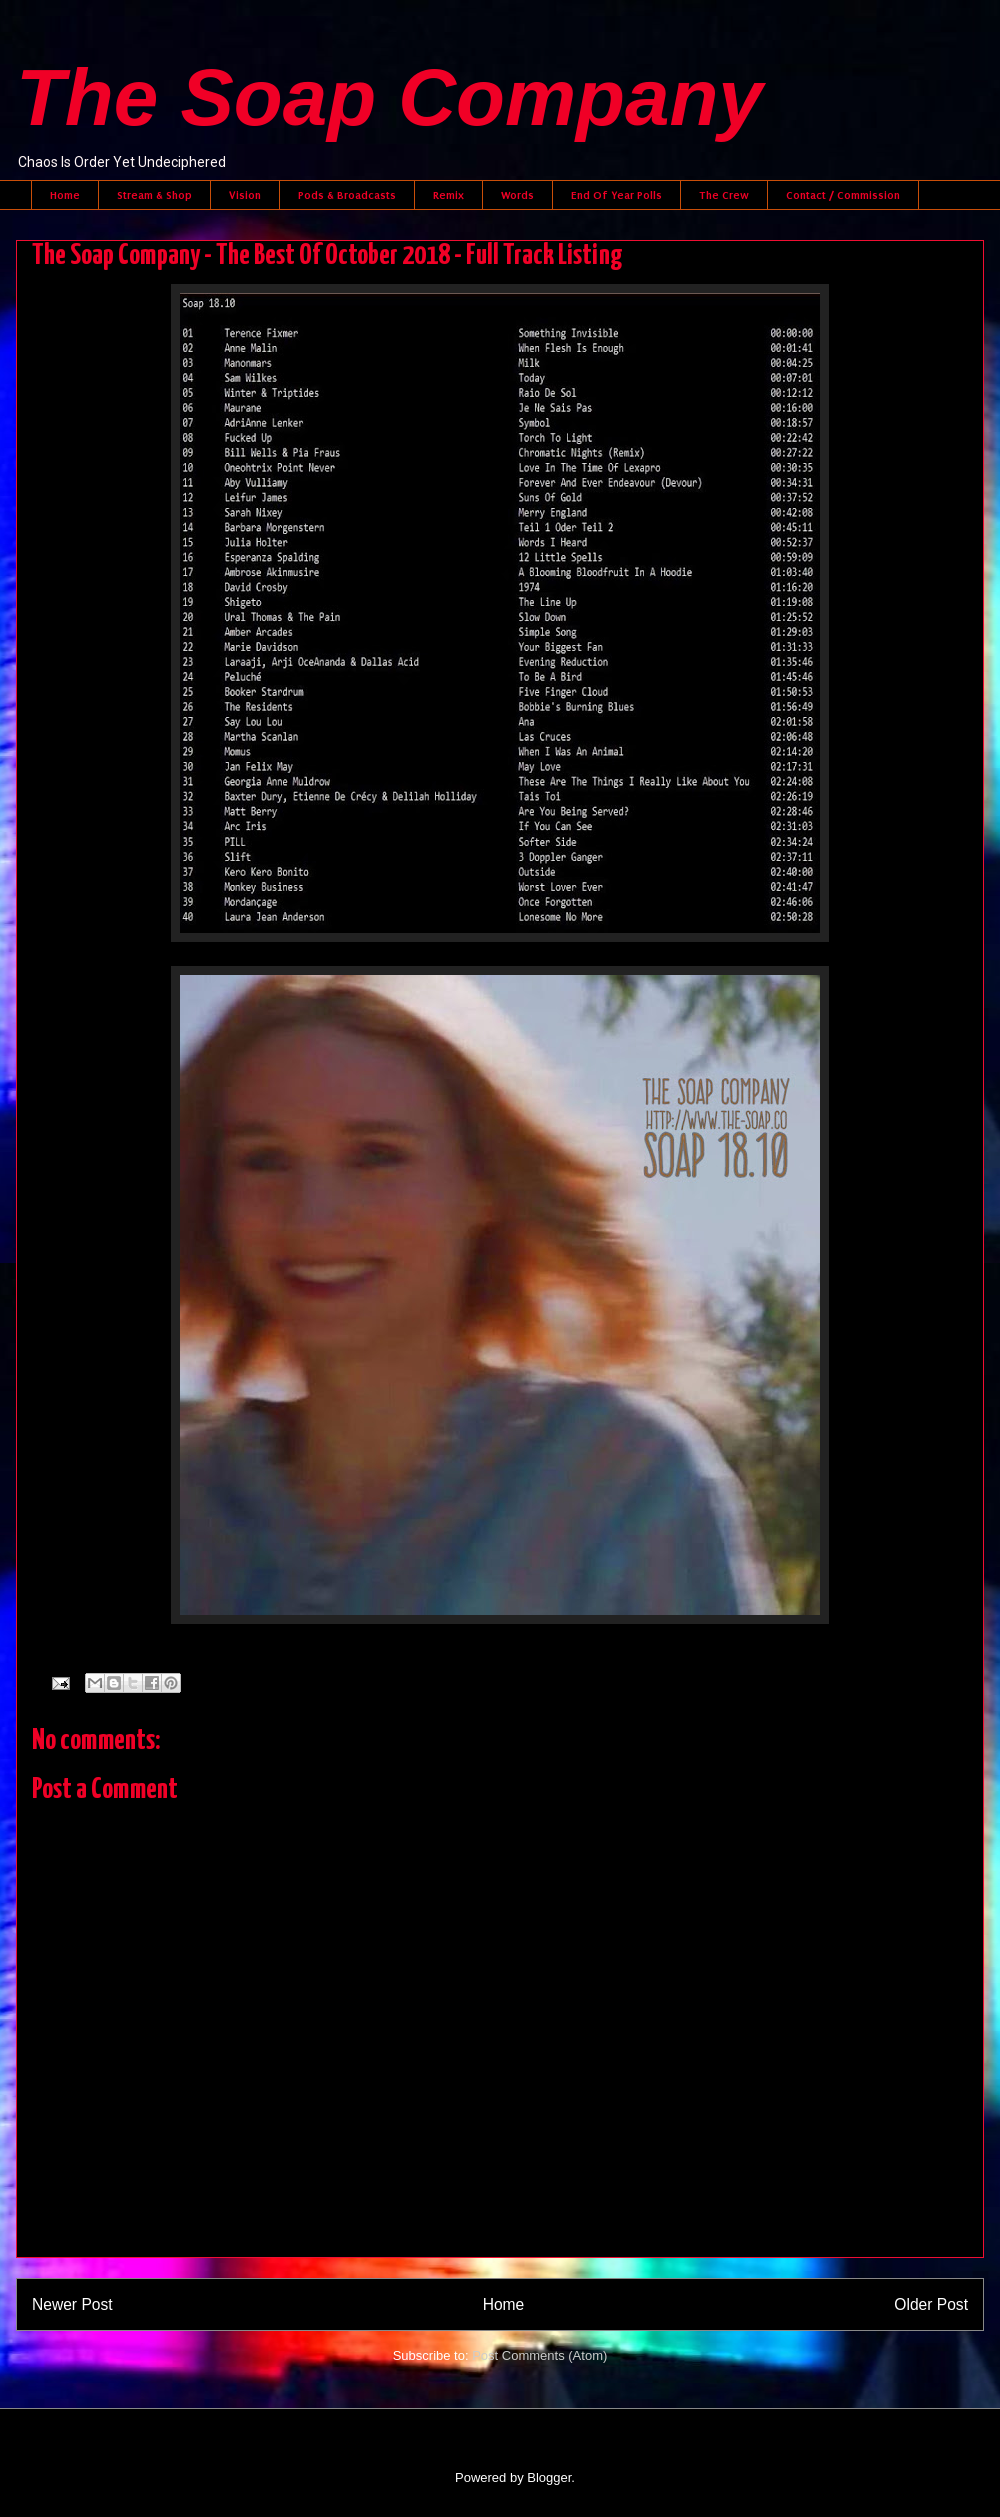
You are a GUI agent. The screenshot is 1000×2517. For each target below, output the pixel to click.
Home (65, 195)
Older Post (931, 2304)
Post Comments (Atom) (539, 2355)
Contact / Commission (843, 195)
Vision (245, 195)
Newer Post (72, 2304)
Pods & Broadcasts (347, 195)
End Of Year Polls (616, 195)
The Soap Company (389, 97)
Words (517, 195)
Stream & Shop (154, 195)
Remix (448, 195)
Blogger (549, 2477)
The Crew (724, 195)
